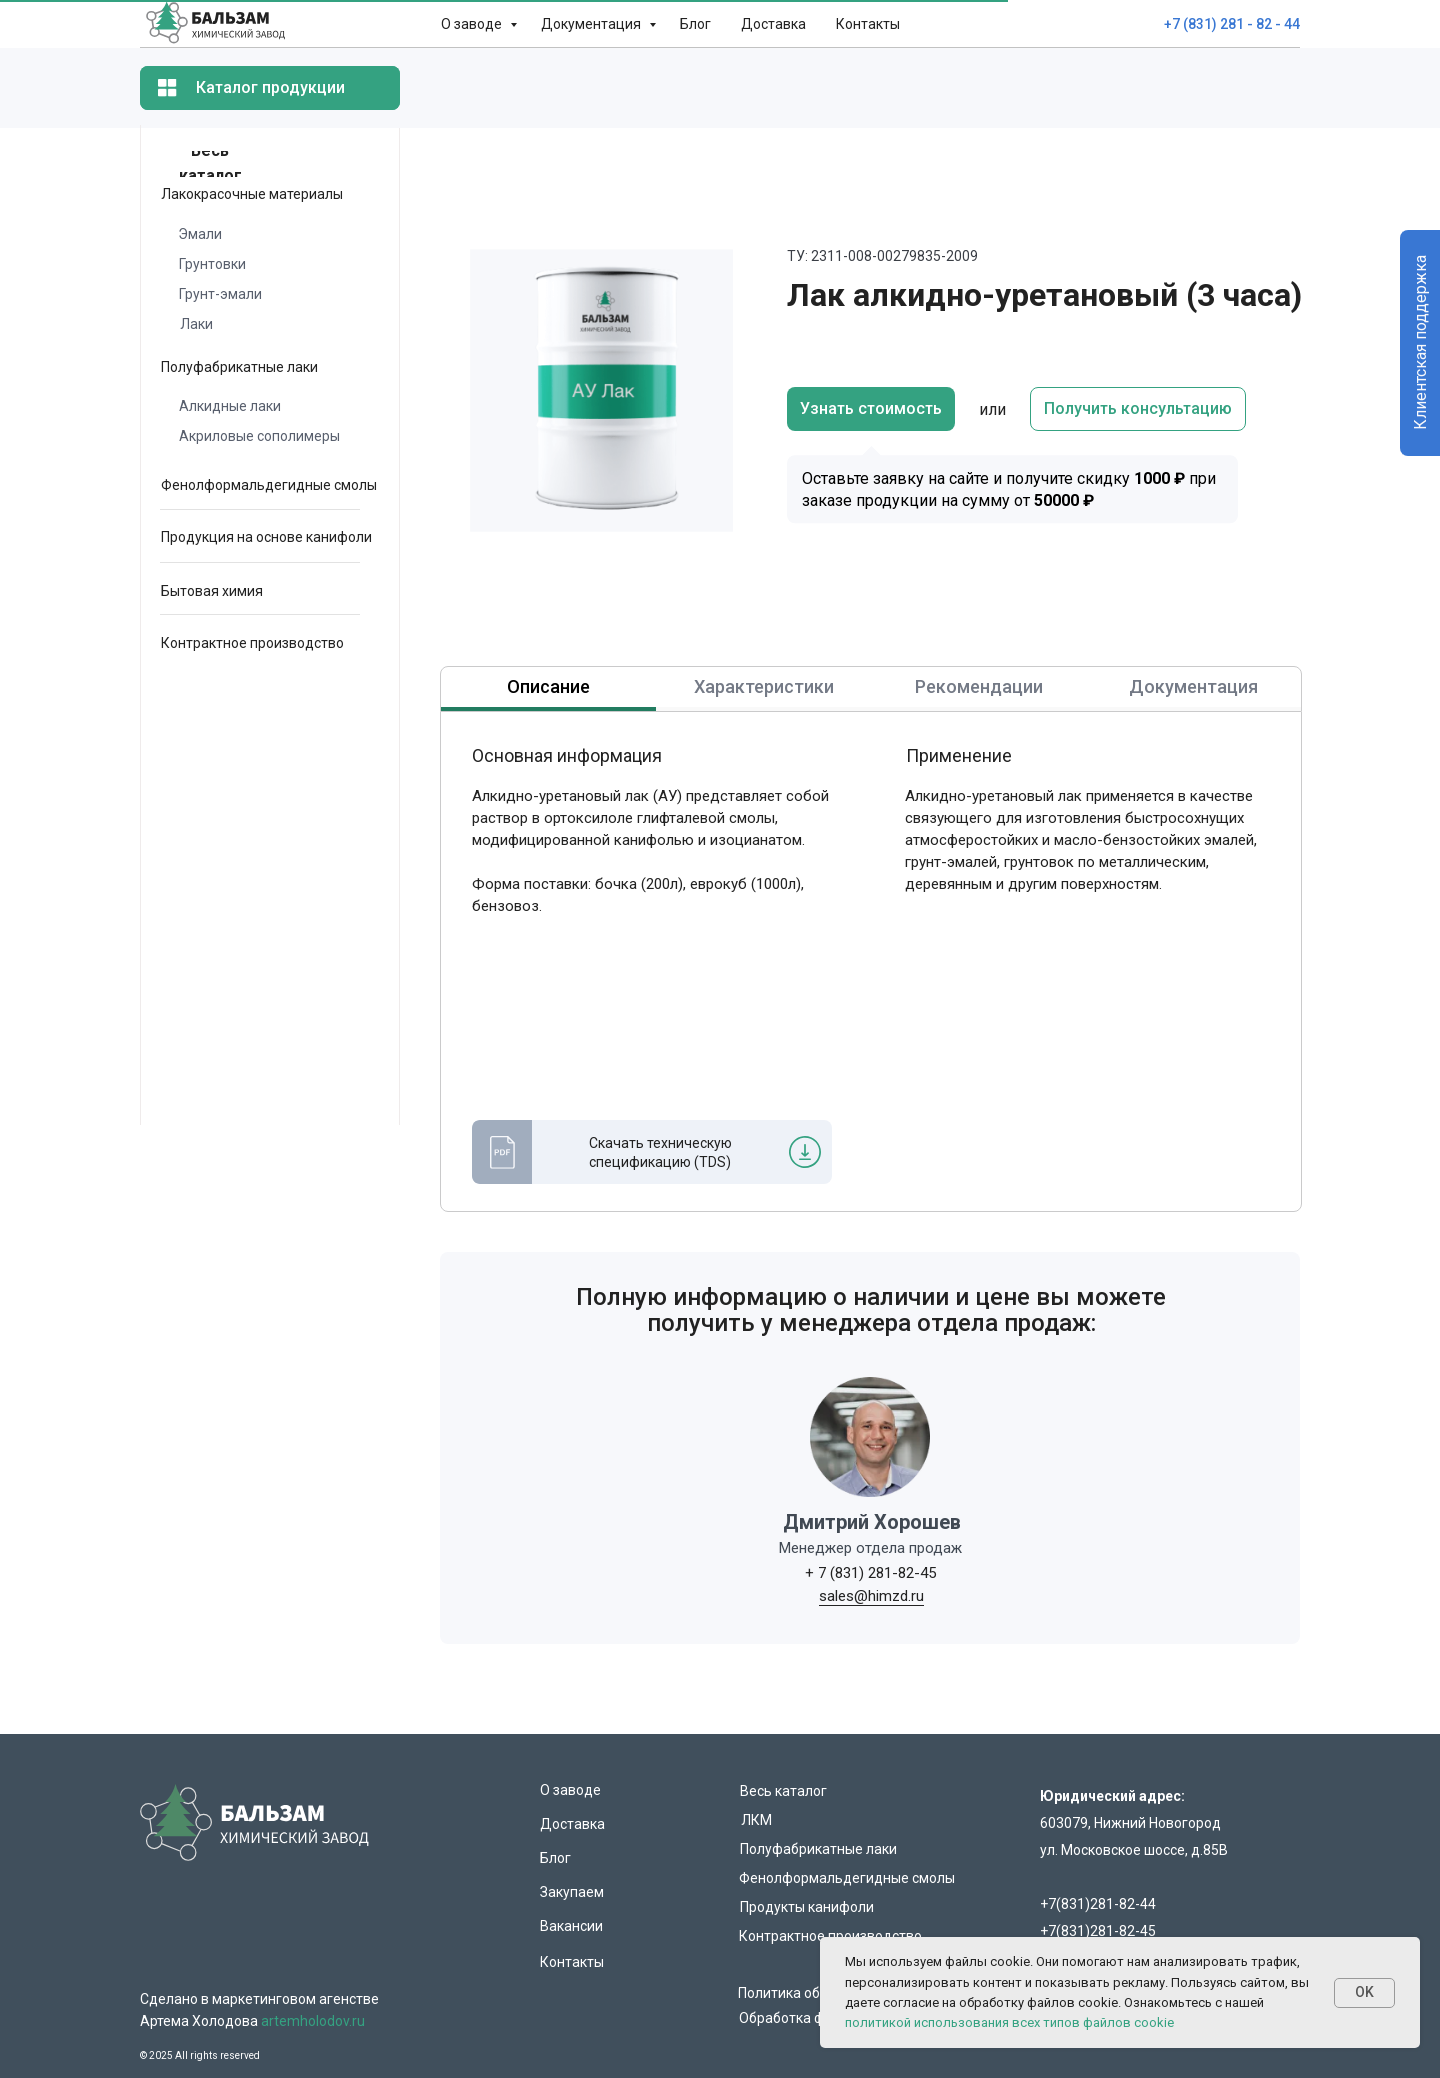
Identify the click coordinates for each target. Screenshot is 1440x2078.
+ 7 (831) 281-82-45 (870, 1573)
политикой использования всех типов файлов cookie (1009, 2022)
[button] (1138, 409)
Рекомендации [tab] (979, 686)
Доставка (773, 24)
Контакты (868, 24)
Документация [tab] (1193, 686)
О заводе (473, 24)
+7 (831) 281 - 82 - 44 (1232, 24)
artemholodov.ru (313, 2021)
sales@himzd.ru (871, 1596)
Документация (592, 24)
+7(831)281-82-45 (1098, 1931)
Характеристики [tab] (764, 686)
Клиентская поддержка (1420, 343)
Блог (695, 24)
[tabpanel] (720, 982)
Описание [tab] (548, 686)
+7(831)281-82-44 (1098, 1904)
